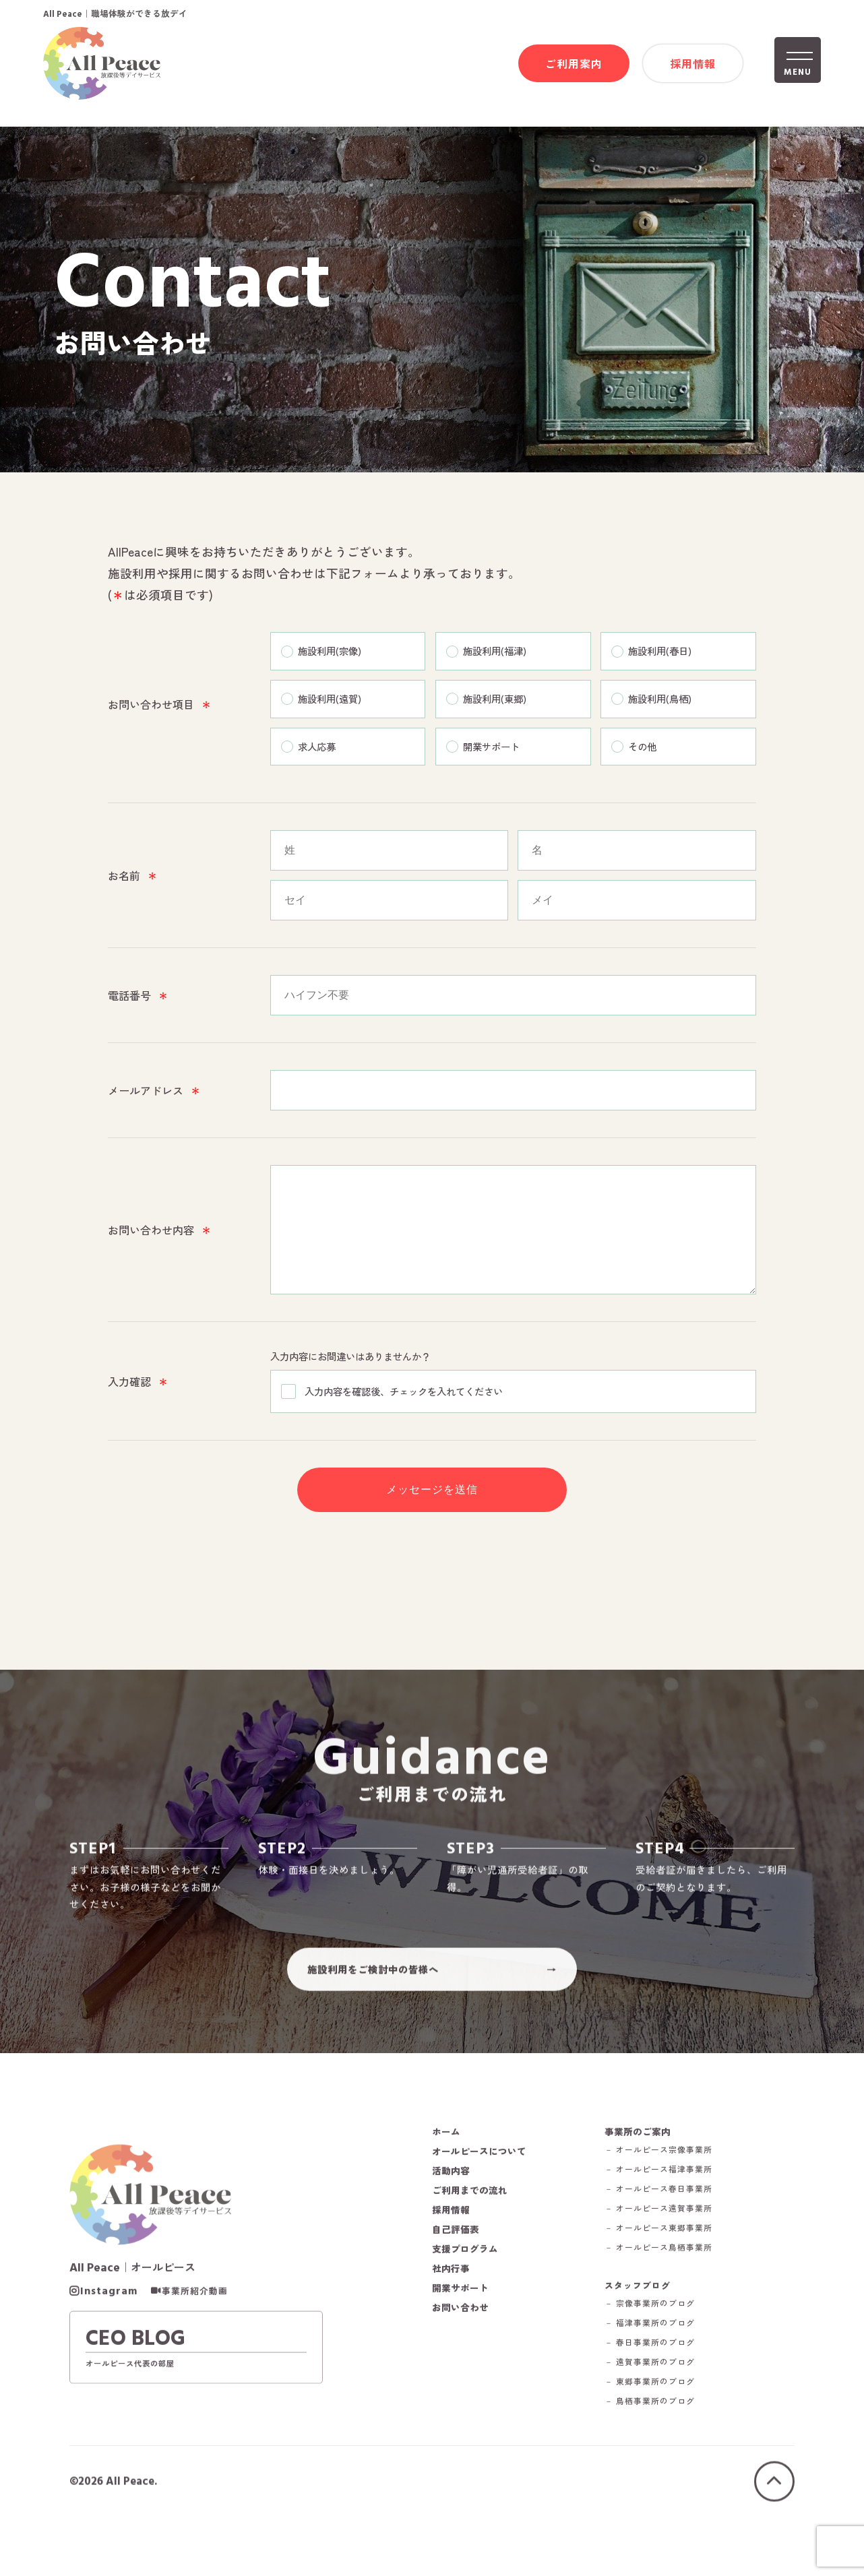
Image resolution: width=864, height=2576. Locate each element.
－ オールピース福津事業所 (671, 2210)
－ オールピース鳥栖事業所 (671, 2288)
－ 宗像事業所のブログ (662, 2346)
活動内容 (452, 2211)
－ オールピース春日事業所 (671, 2230)
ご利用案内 (574, 65)
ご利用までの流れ (472, 2231)
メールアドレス (154, 1093)
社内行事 (452, 2309)
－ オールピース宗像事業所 (671, 2191)
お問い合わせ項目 (160, 706)
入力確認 (138, 1403)
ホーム (447, 2172)
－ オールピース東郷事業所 (671, 2269)
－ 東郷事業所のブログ (662, 2424)
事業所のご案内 (648, 2172)
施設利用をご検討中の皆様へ (373, 2004)
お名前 (133, 878)
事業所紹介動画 (195, 2335)
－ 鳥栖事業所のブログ (662, 2444)
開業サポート (462, 2328)
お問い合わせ (462, 2348)
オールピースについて (482, 2192)
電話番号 (138, 998)
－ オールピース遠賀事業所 (671, 2249)
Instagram (108, 2335)
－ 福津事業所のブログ (662, 2366)
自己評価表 (457, 2270)
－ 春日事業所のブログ (662, 2385)
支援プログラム (467, 2289)
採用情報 (693, 65)
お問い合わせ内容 (160, 1242)
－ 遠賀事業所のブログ (662, 2405)
